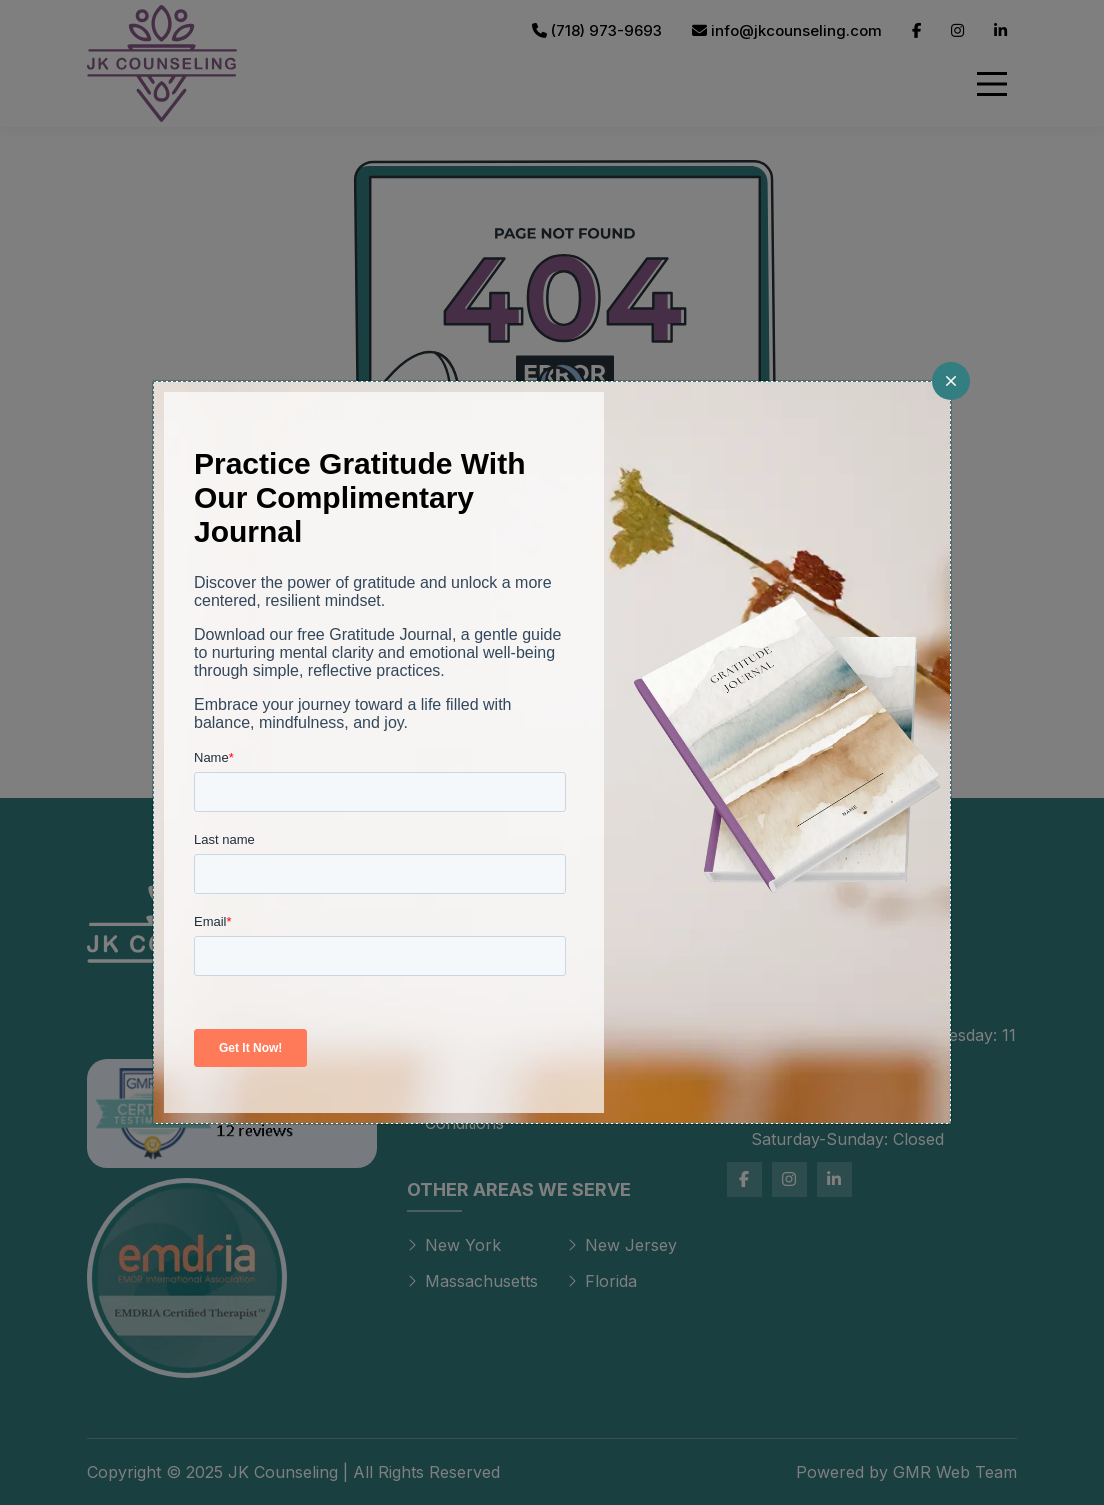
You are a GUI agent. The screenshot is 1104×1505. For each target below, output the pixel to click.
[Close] (951, 381)
